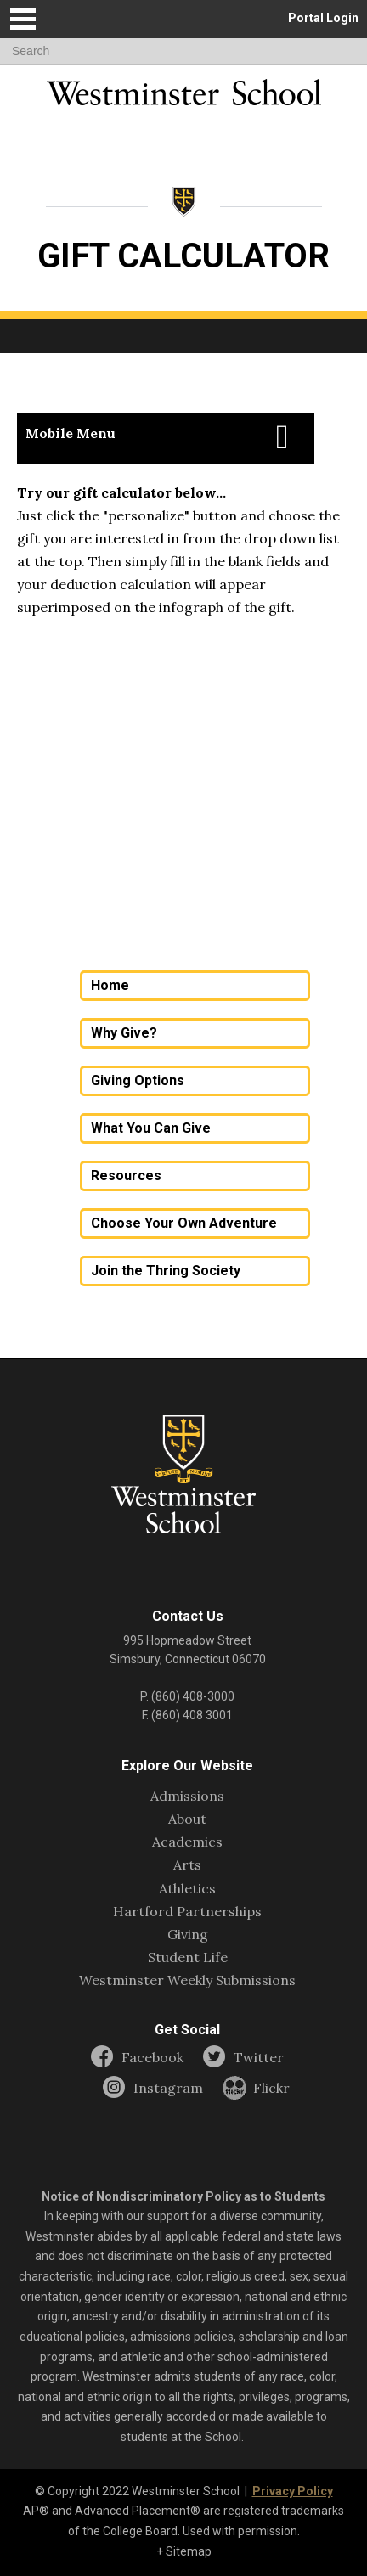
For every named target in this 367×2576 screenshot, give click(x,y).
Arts (187, 1864)
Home (110, 985)
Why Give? (124, 1033)
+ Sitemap (184, 2551)
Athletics (187, 1888)
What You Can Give (151, 1128)
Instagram (168, 2088)
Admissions (187, 1795)
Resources (126, 1175)
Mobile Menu (70, 433)
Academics (187, 1841)
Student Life (188, 1957)
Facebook (152, 2058)
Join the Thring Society (165, 1271)
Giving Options (137, 1080)
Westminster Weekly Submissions (187, 1979)
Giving (187, 1934)
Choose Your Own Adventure (184, 1223)
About (187, 1818)
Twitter (259, 2058)
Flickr (271, 2088)
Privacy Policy (292, 2491)
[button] (23, 19)
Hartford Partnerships (187, 1911)
